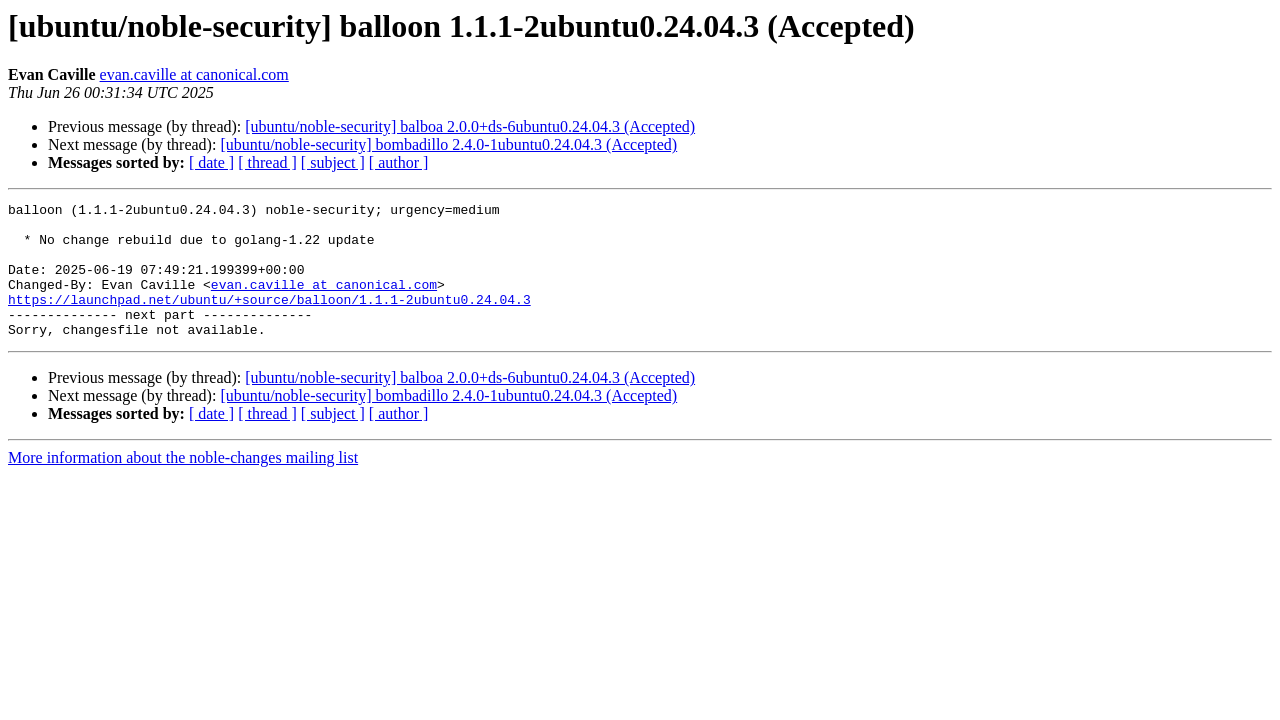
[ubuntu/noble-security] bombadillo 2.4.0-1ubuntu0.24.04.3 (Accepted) (448, 144)
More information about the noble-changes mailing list (183, 484)
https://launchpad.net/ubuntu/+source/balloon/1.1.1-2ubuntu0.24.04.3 (269, 320)
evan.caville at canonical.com (194, 74)
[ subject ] (333, 162)
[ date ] (211, 162)
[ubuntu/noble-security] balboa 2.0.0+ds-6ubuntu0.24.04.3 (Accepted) (470, 126)
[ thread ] (267, 162)
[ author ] (399, 162)
